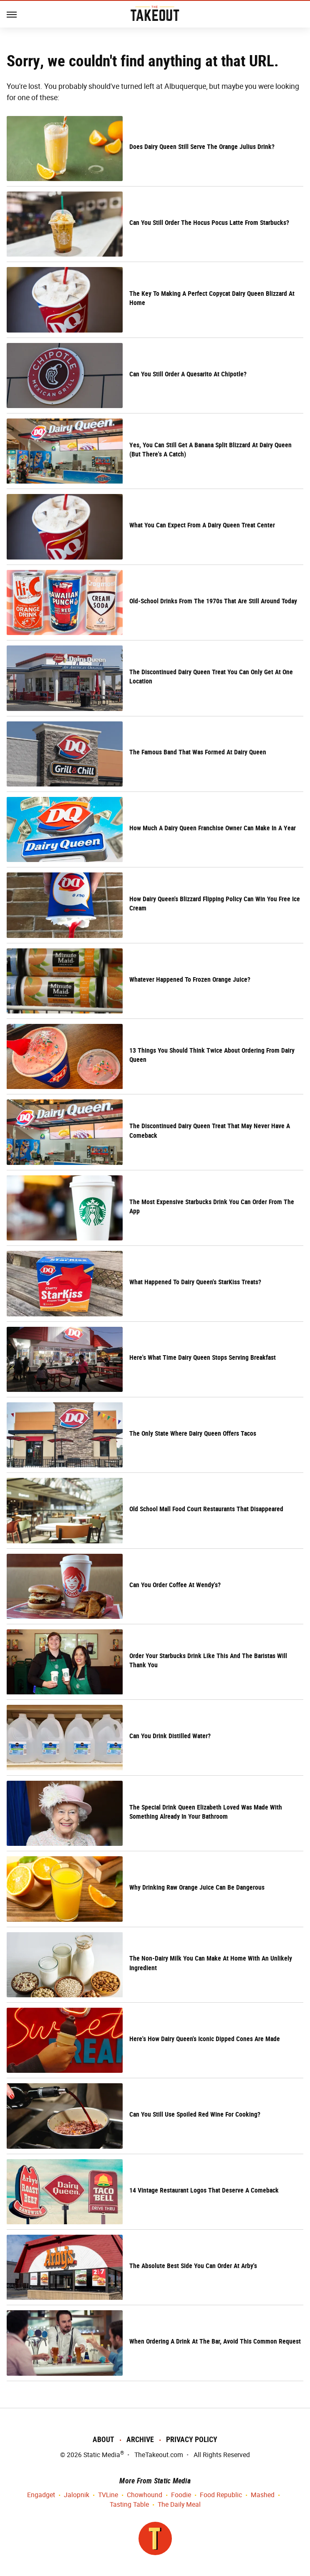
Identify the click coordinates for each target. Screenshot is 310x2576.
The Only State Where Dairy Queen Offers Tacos (192, 1433)
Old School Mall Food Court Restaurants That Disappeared (206, 1509)
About (103, 2439)
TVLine (108, 2495)
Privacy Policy (191, 2439)
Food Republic (221, 2495)
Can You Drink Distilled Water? (170, 1736)
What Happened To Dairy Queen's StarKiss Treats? (197, 1282)
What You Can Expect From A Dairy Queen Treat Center (202, 525)
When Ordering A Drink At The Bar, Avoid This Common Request (215, 2341)
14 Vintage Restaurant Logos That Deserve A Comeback (204, 2190)
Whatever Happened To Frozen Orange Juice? (189, 979)
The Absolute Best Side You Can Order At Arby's (193, 2266)
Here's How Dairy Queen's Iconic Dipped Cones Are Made (204, 2039)
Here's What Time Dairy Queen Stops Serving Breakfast (202, 1357)
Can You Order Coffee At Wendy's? (175, 1585)
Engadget (41, 2495)
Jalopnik (76, 2495)
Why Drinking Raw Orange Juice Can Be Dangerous (197, 1887)
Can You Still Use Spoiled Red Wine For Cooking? (194, 2114)
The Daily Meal (179, 2504)
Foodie (181, 2495)
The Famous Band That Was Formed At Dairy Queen (197, 752)
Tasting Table (129, 2504)
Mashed (263, 2495)
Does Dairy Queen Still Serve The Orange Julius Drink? (202, 147)
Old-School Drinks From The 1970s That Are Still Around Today (213, 601)
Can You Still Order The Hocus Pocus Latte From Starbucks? (209, 223)
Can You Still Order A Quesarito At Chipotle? (188, 374)
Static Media (101, 2455)
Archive (140, 2439)
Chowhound (144, 2495)
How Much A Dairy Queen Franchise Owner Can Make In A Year (212, 828)
